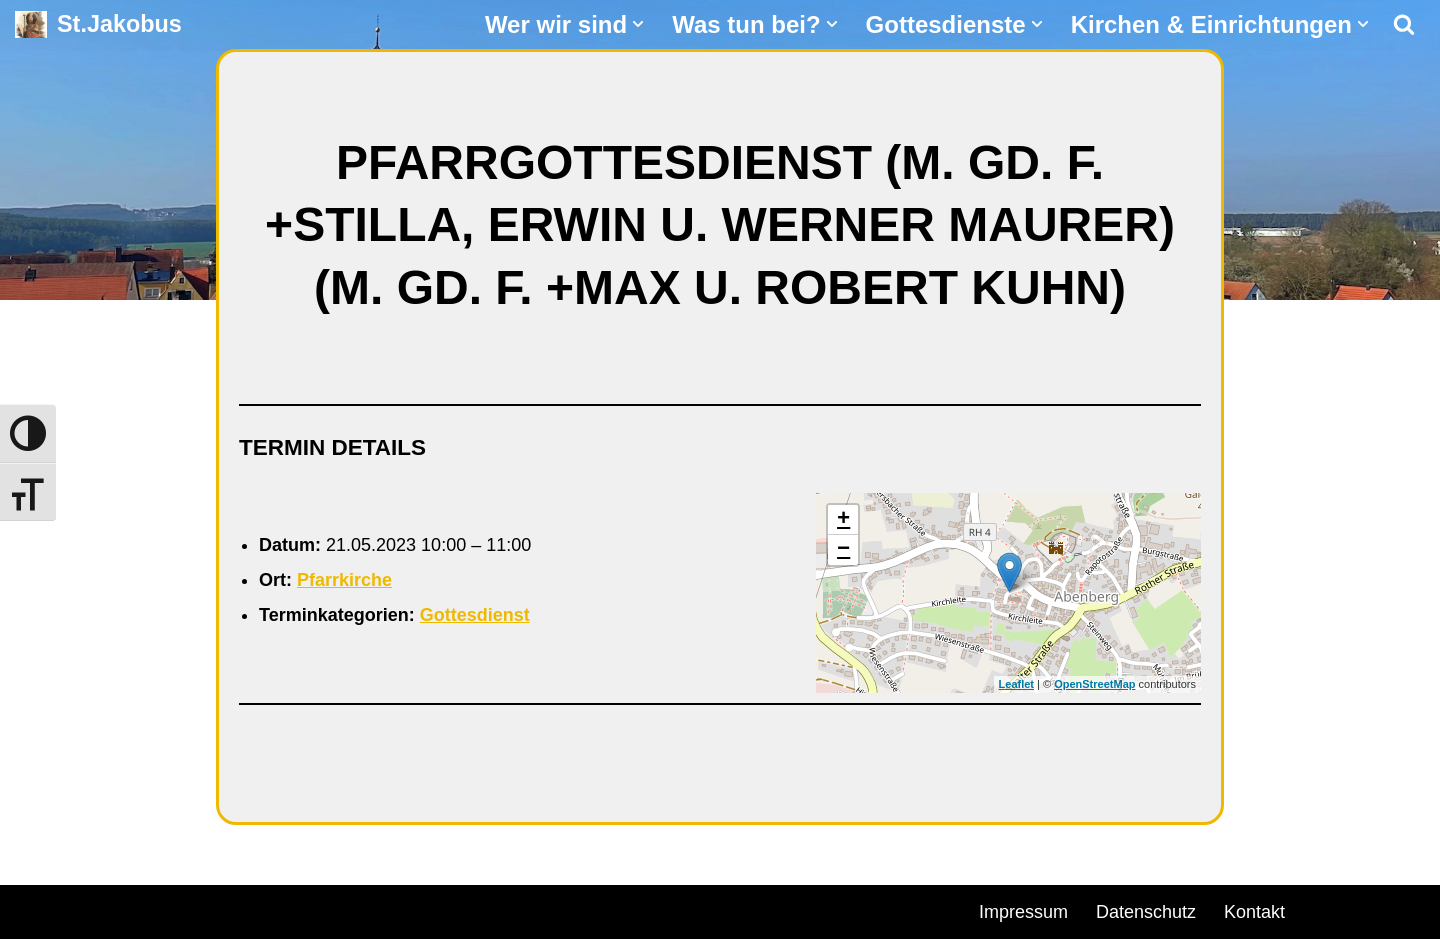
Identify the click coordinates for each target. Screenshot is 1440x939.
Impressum (1023, 912)
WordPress (242, 909)
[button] (638, 24)
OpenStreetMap (1094, 684)
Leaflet (1016, 684)
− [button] (843, 550)
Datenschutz (1146, 912)
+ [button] (843, 520)
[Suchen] (1404, 24)
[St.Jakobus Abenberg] (98, 24)
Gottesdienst (475, 615)
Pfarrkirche (344, 580)
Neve (36, 909)
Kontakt (1254, 912)
